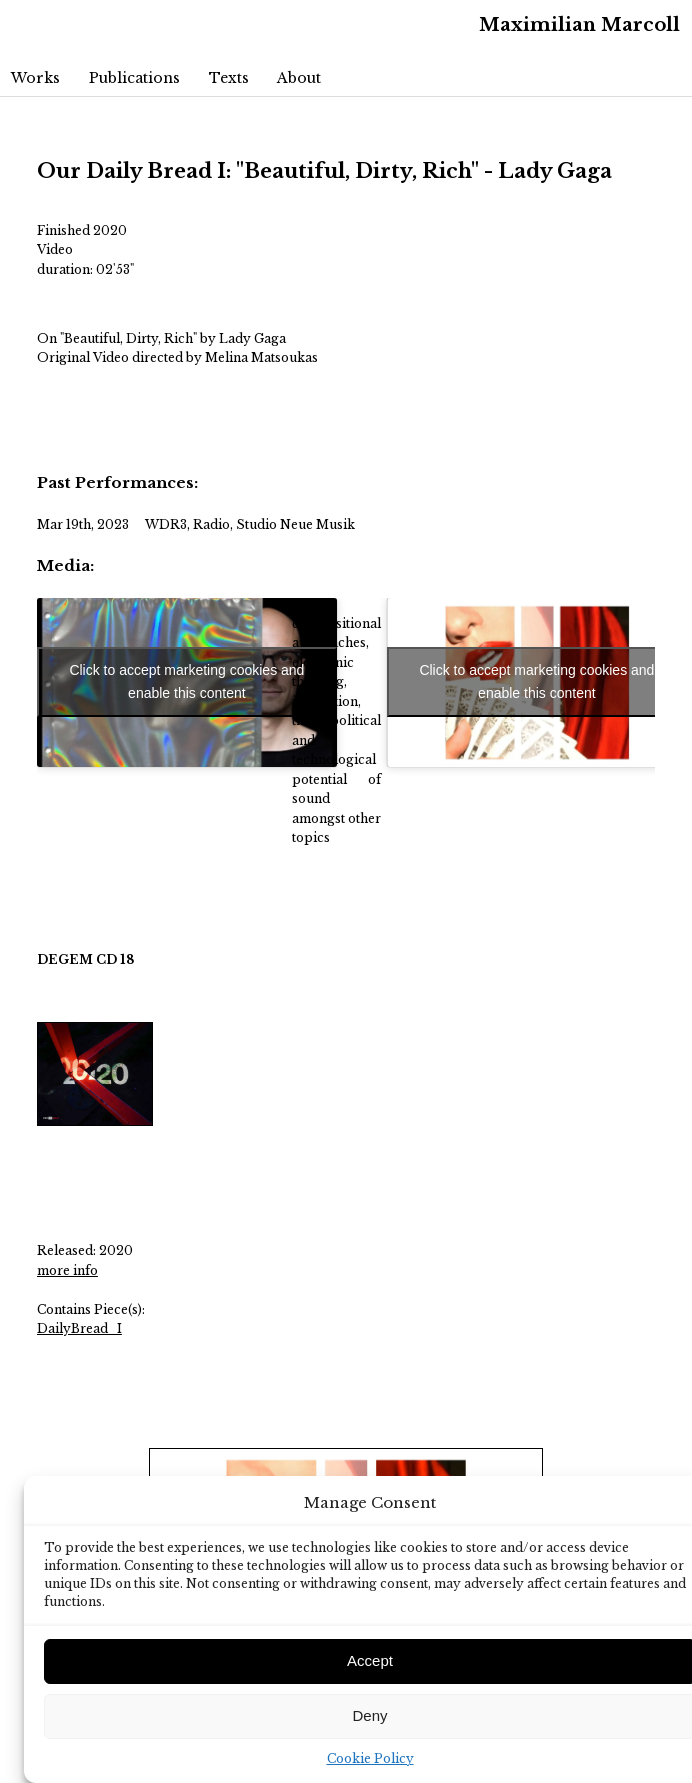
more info (67, 1270)
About (299, 78)
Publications (134, 78)
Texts (229, 78)
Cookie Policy (370, 1758)
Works (35, 78)
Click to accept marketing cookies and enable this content (186, 681)
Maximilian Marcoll (579, 25)
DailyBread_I (79, 1328)
